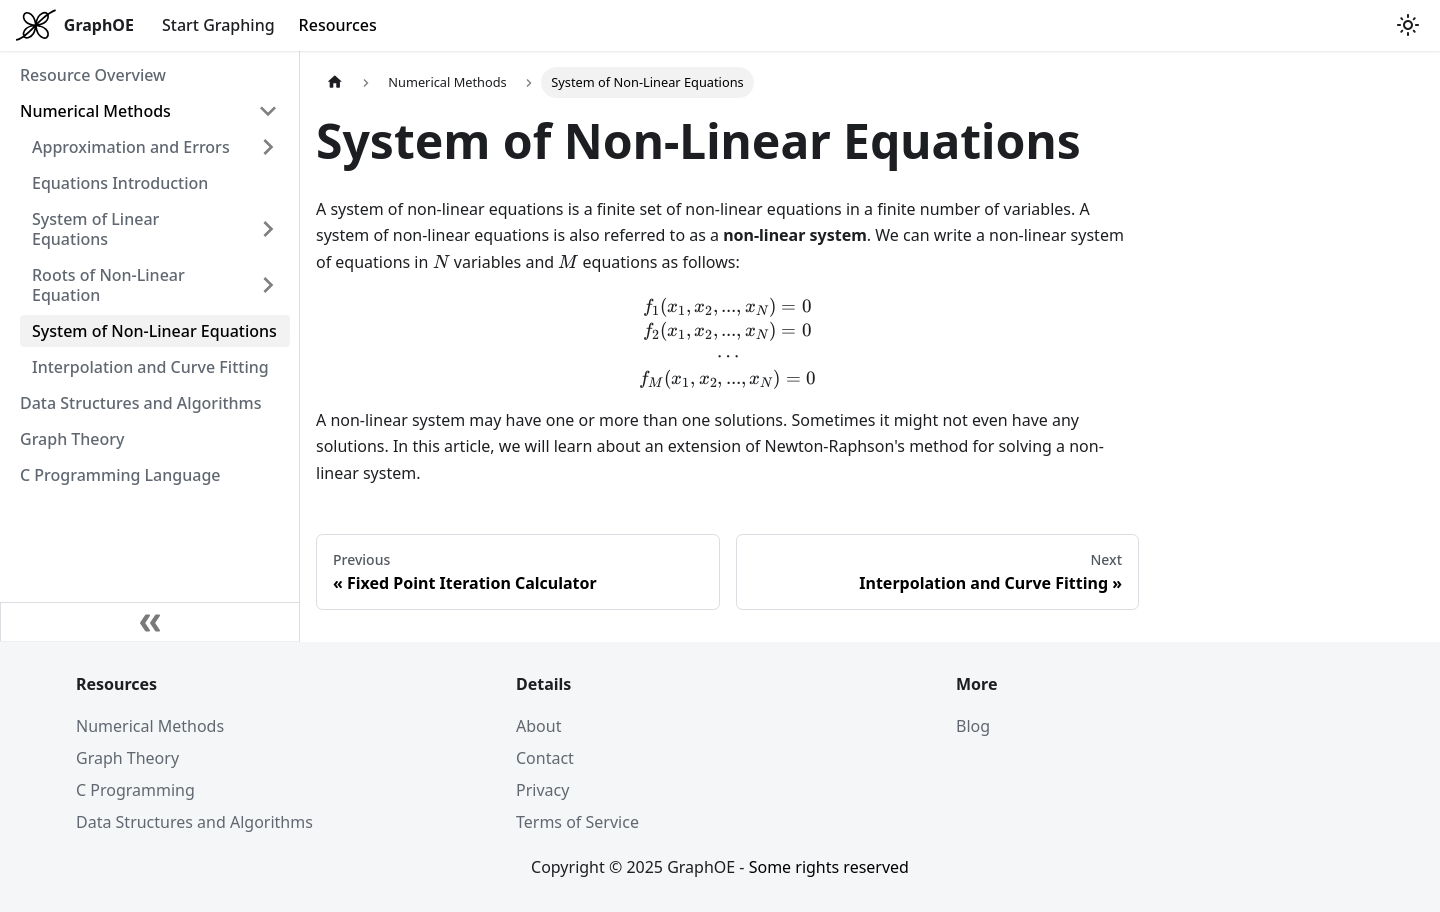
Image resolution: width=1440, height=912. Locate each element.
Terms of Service (577, 822)
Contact (545, 758)
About (538, 726)
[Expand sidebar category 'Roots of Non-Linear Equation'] (268, 285)
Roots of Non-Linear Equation (108, 285)
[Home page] (335, 82)
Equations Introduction (120, 183)
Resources (338, 25)
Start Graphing (218, 25)
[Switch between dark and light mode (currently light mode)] (1408, 25)
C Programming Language (120, 475)
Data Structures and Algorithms (141, 403)
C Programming (135, 790)
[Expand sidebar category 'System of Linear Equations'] (268, 229)
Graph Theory (72, 439)
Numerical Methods (95, 111)
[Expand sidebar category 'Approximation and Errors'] (268, 147)
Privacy (542, 790)
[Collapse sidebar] (150, 622)
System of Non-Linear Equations (154, 331)
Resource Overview (93, 75)
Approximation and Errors (131, 147)
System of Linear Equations (95, 229)
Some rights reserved (829, 867)
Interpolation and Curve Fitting (150, 367)
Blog (973, 726)
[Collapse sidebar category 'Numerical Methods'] (268, 111)
